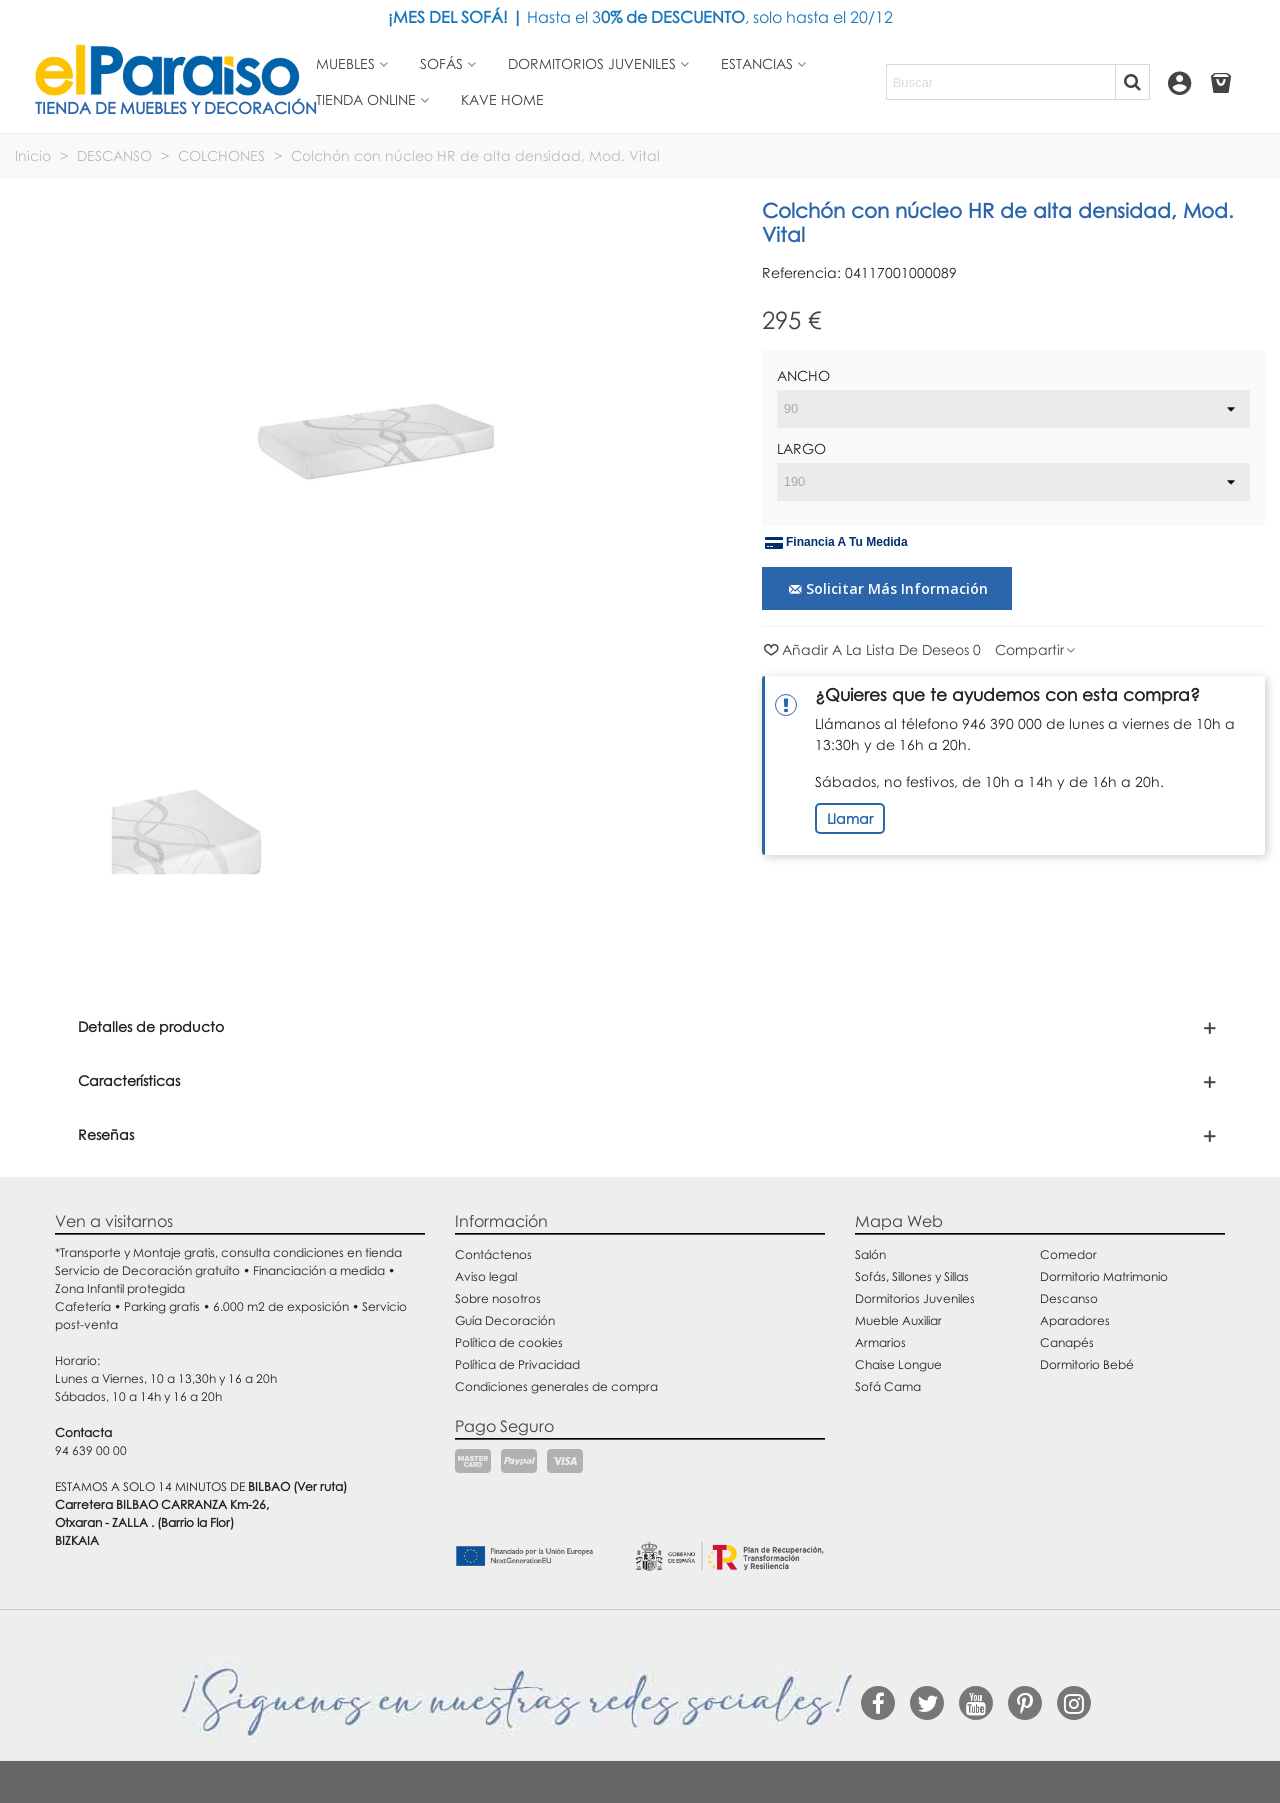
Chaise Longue (898, 1364)
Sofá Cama (888, 1386)
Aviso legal (486, 1276)
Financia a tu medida (836, 543)
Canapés (1067, 1342)
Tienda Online (366, 99)
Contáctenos (493, 1254)
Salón (870, 1254)
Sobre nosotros (498, 1298)
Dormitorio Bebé (1087, 1364)
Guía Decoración (505, 1320)
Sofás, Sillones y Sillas (912, 1276)
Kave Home (502, 99)
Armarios (880, 1342)
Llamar (850, 818)
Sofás (441, 63)
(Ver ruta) (320, 1486)
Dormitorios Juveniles (915, 1298)
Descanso (1069, 1298)
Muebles (345, 63)
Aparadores (1075, 1320)
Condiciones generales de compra (556, 1386)
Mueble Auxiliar (898, 1320)
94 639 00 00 (91, 1450)
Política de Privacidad (517, 1364)
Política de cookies (509, 1342)
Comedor (1068, 1254)
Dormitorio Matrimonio (1104, 1276)
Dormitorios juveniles (592, 63)
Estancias (757, 63)
